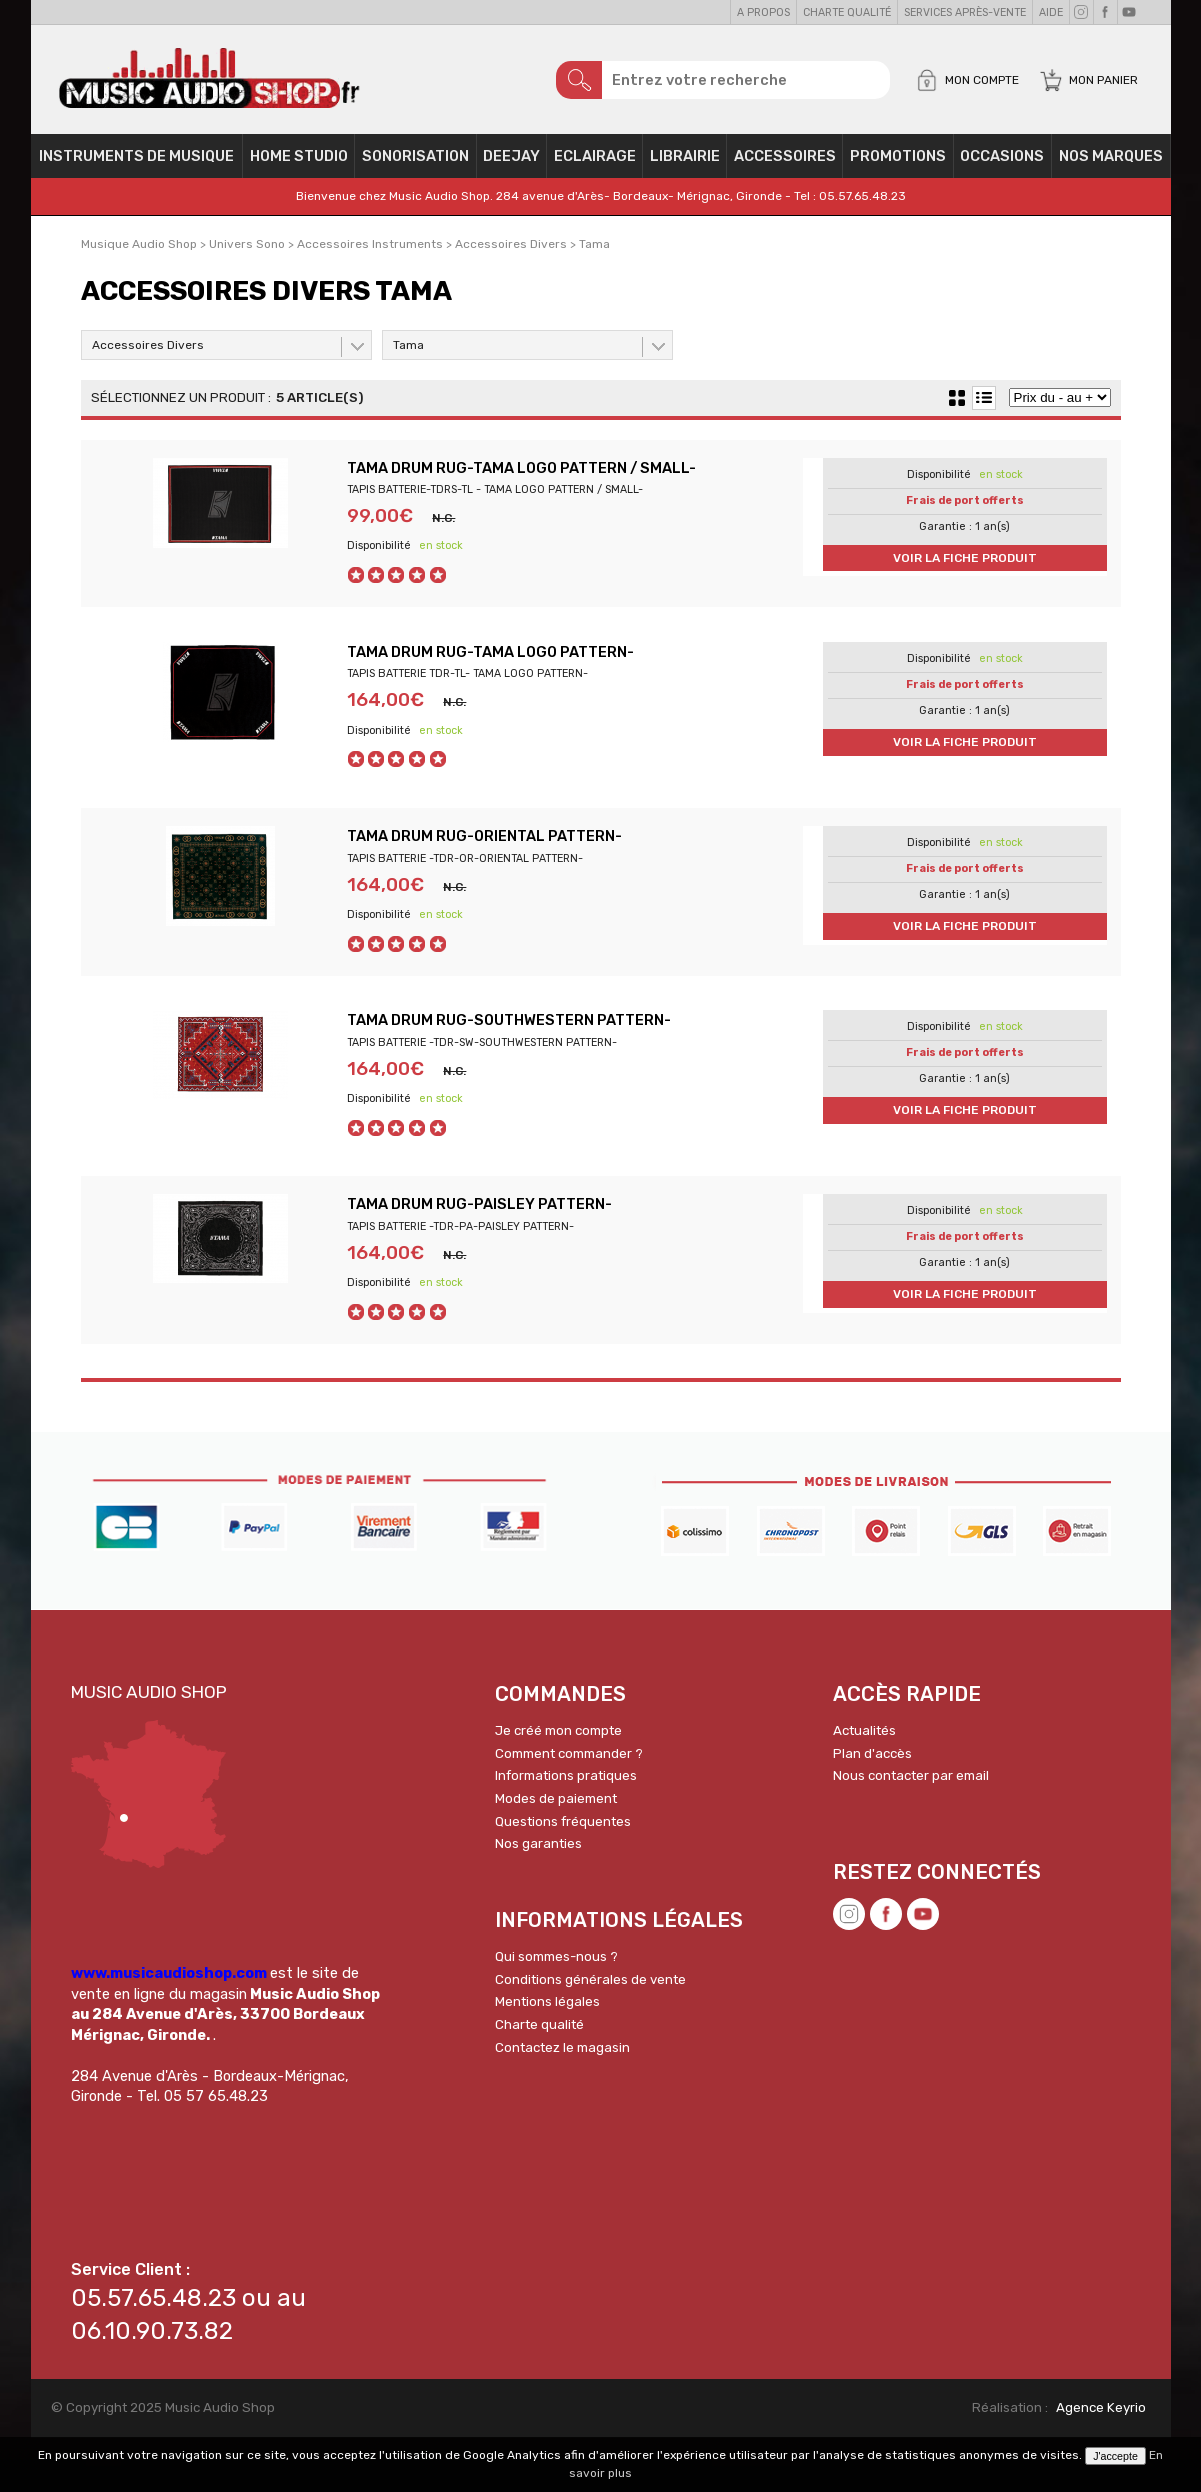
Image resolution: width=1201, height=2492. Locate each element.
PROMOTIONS (898, 166)
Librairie (685, 166)
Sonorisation (415, 166)
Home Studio (299, 166)
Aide (1051, 12)
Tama (408, 355)
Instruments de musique (136, 166)
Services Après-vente (965, 12)
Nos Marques (1111, 166)
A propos (763, 12)
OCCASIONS (1002, 166)
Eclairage (595, 166)
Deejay (511, 166)
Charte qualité (847, 12)
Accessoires (785, 166)
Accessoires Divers (148, 355)
